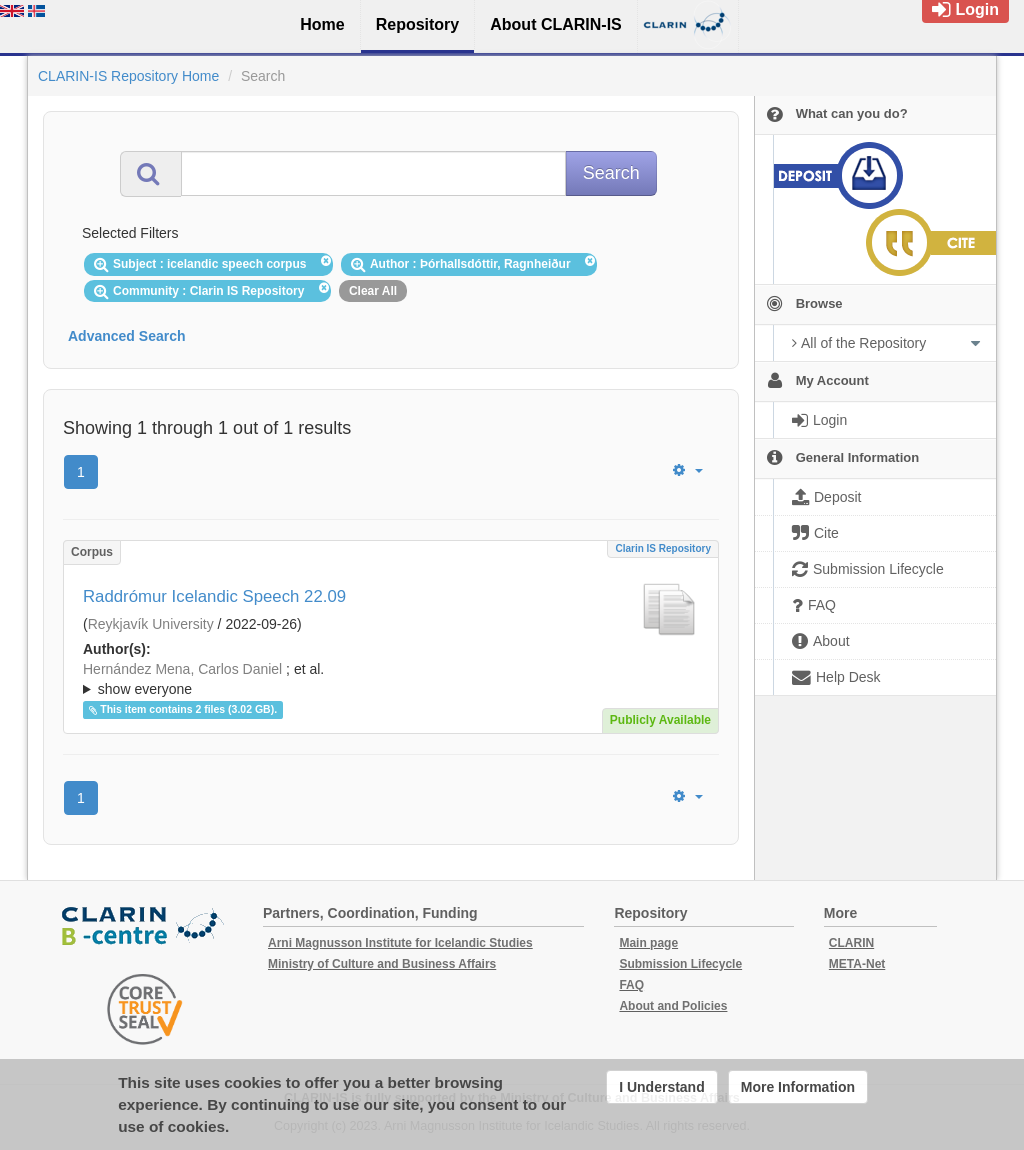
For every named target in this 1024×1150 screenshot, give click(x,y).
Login (965, 9)
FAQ (631, 985)
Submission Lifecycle (680, 964)
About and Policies (673, 1006)
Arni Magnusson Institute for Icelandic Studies (400, 943)
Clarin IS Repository (663, 548)
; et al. (391, 680)
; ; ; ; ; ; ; (391, 679)
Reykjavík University (151, 624)
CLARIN (851, 943)
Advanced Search (127, 336)
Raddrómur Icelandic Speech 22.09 (214, 596)
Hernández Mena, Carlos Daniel (182, 669)
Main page (648, 943)
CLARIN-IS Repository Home (128, 76)
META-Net (857, 964)
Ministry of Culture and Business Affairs (382, 964)
